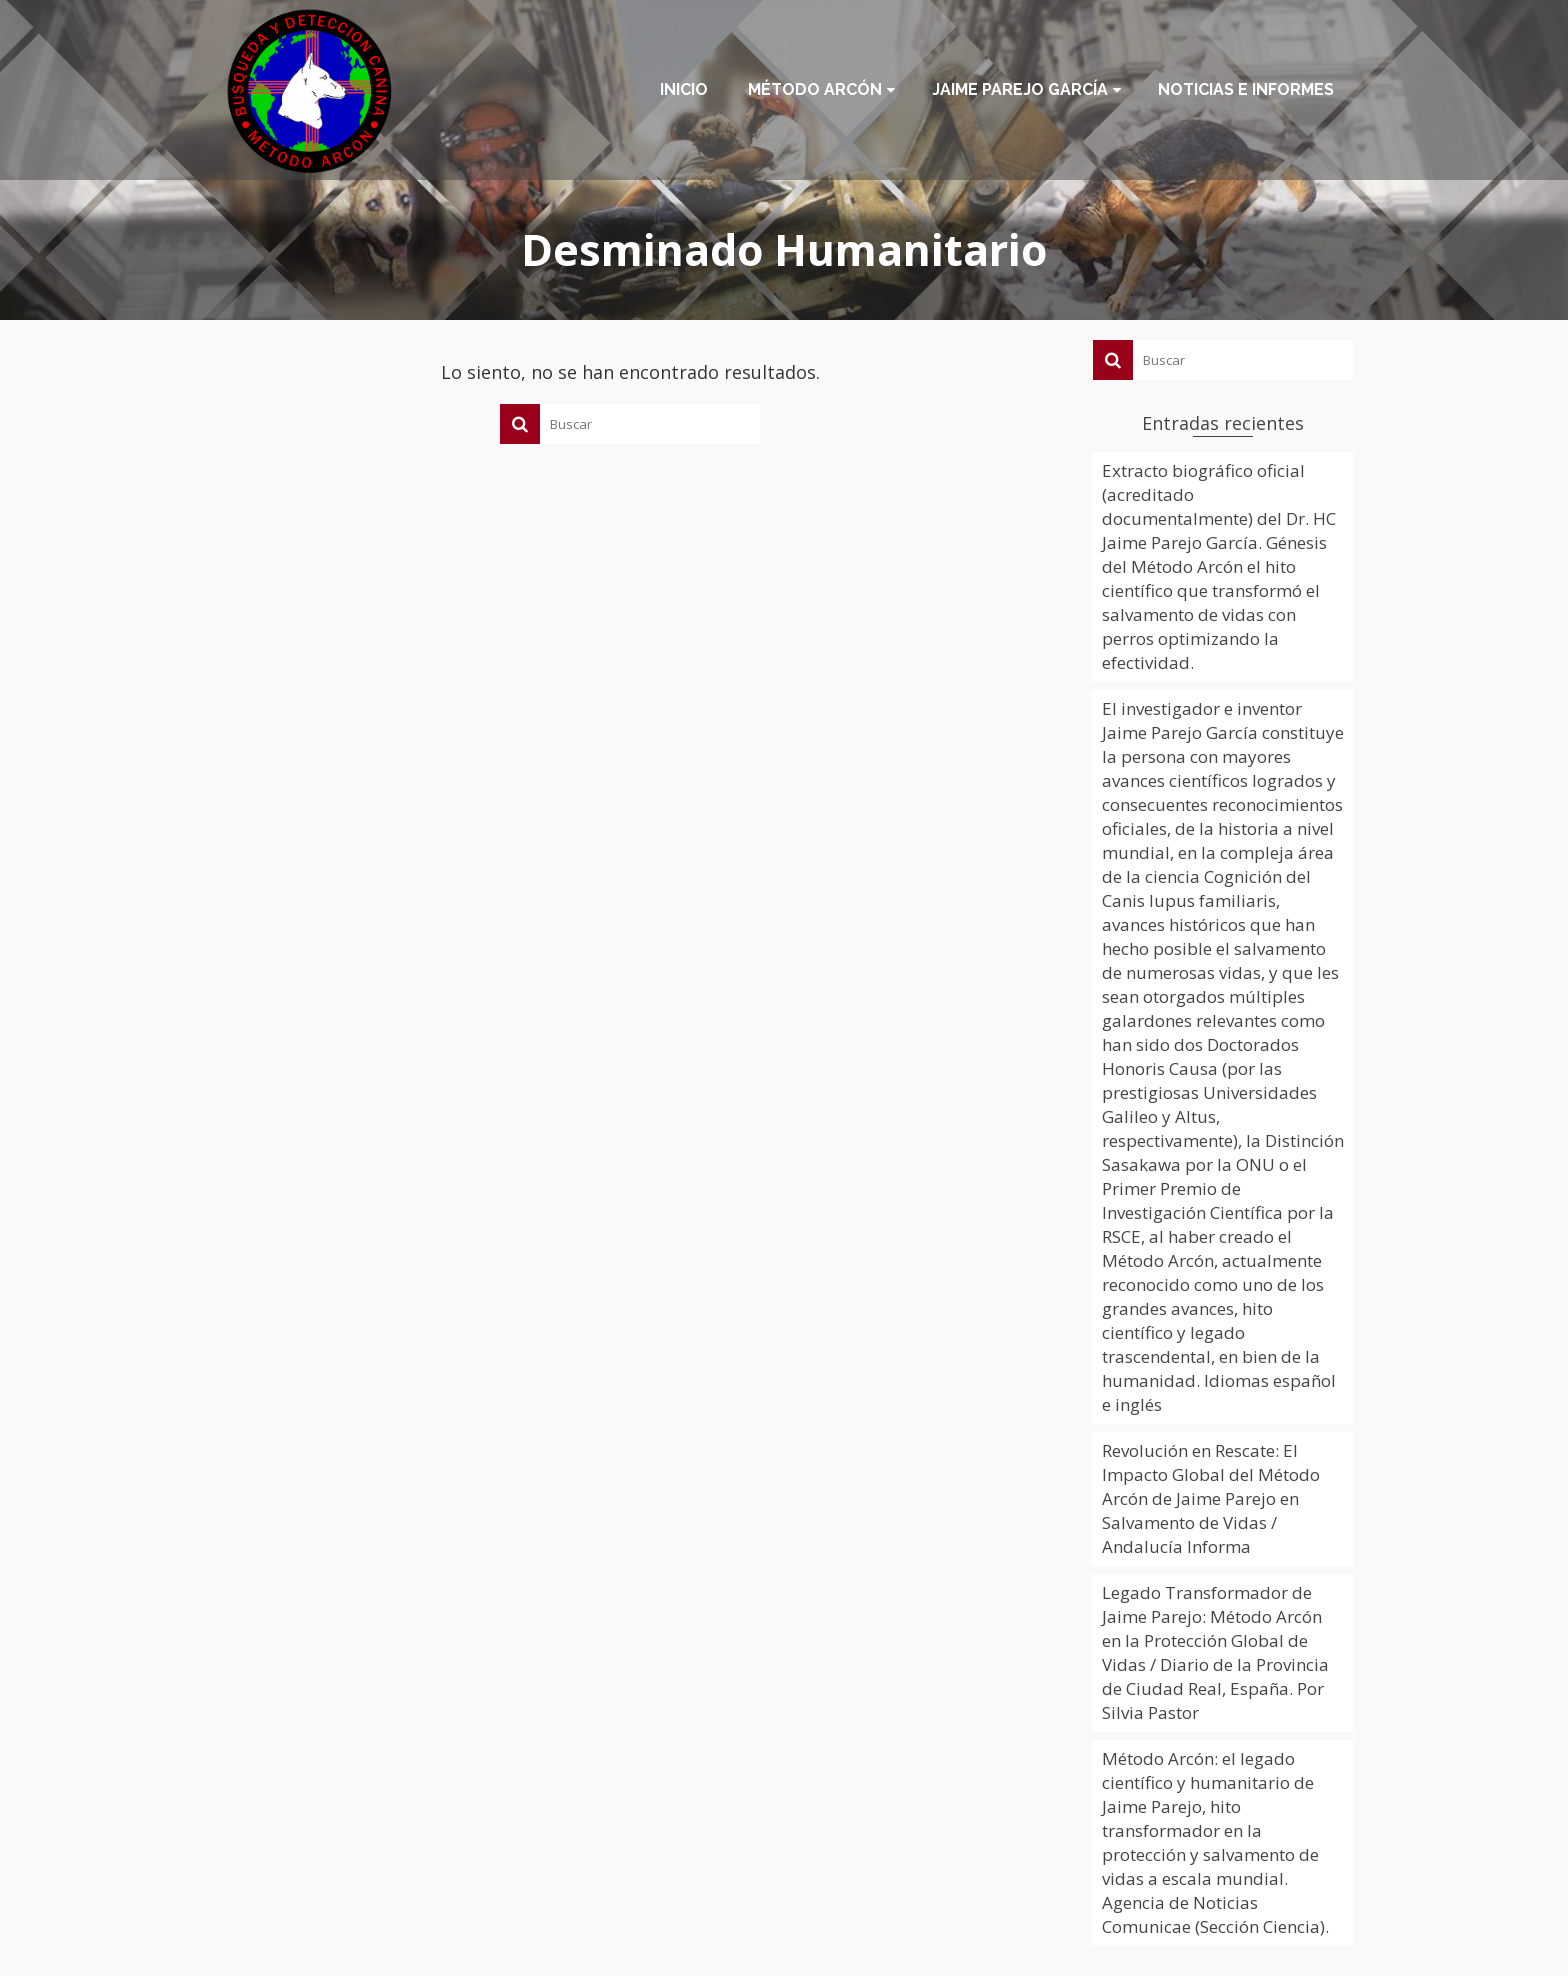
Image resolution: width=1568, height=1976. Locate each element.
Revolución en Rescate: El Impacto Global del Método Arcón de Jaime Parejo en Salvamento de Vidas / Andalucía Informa (1211, 1498)
